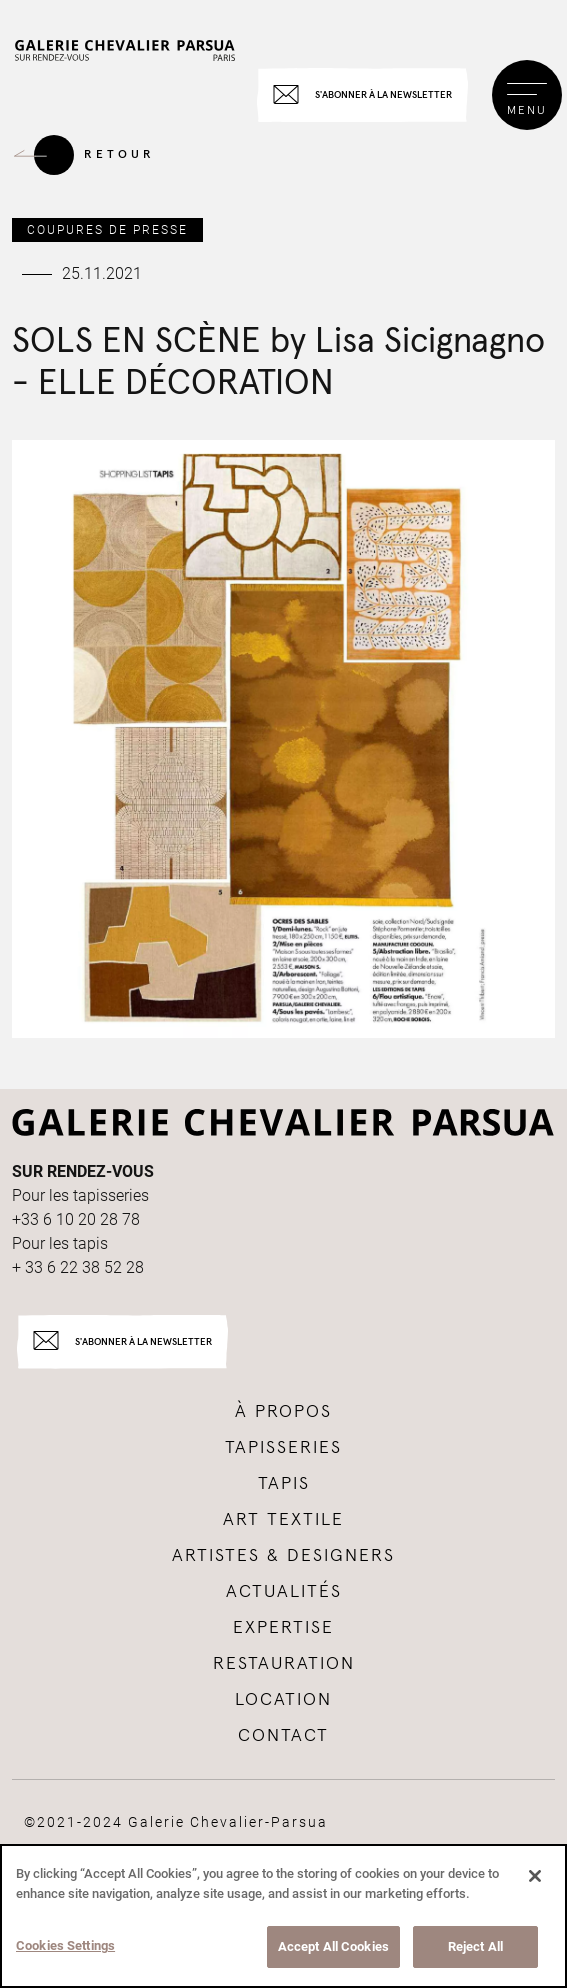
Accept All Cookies (333, 1946)
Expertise (283, 1628)
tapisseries (283, 1448)
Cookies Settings (65, 1945)
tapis (284, 1484)
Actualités (284, 1592)
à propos (283, 1412)
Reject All (475, 1946)
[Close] (535, 1876)
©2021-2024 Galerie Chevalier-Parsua (176, 1822)
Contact (283, 1736)
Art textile (283, 1520)
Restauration (284, 1664)
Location (283, 1700)
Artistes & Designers (283, 1556)
